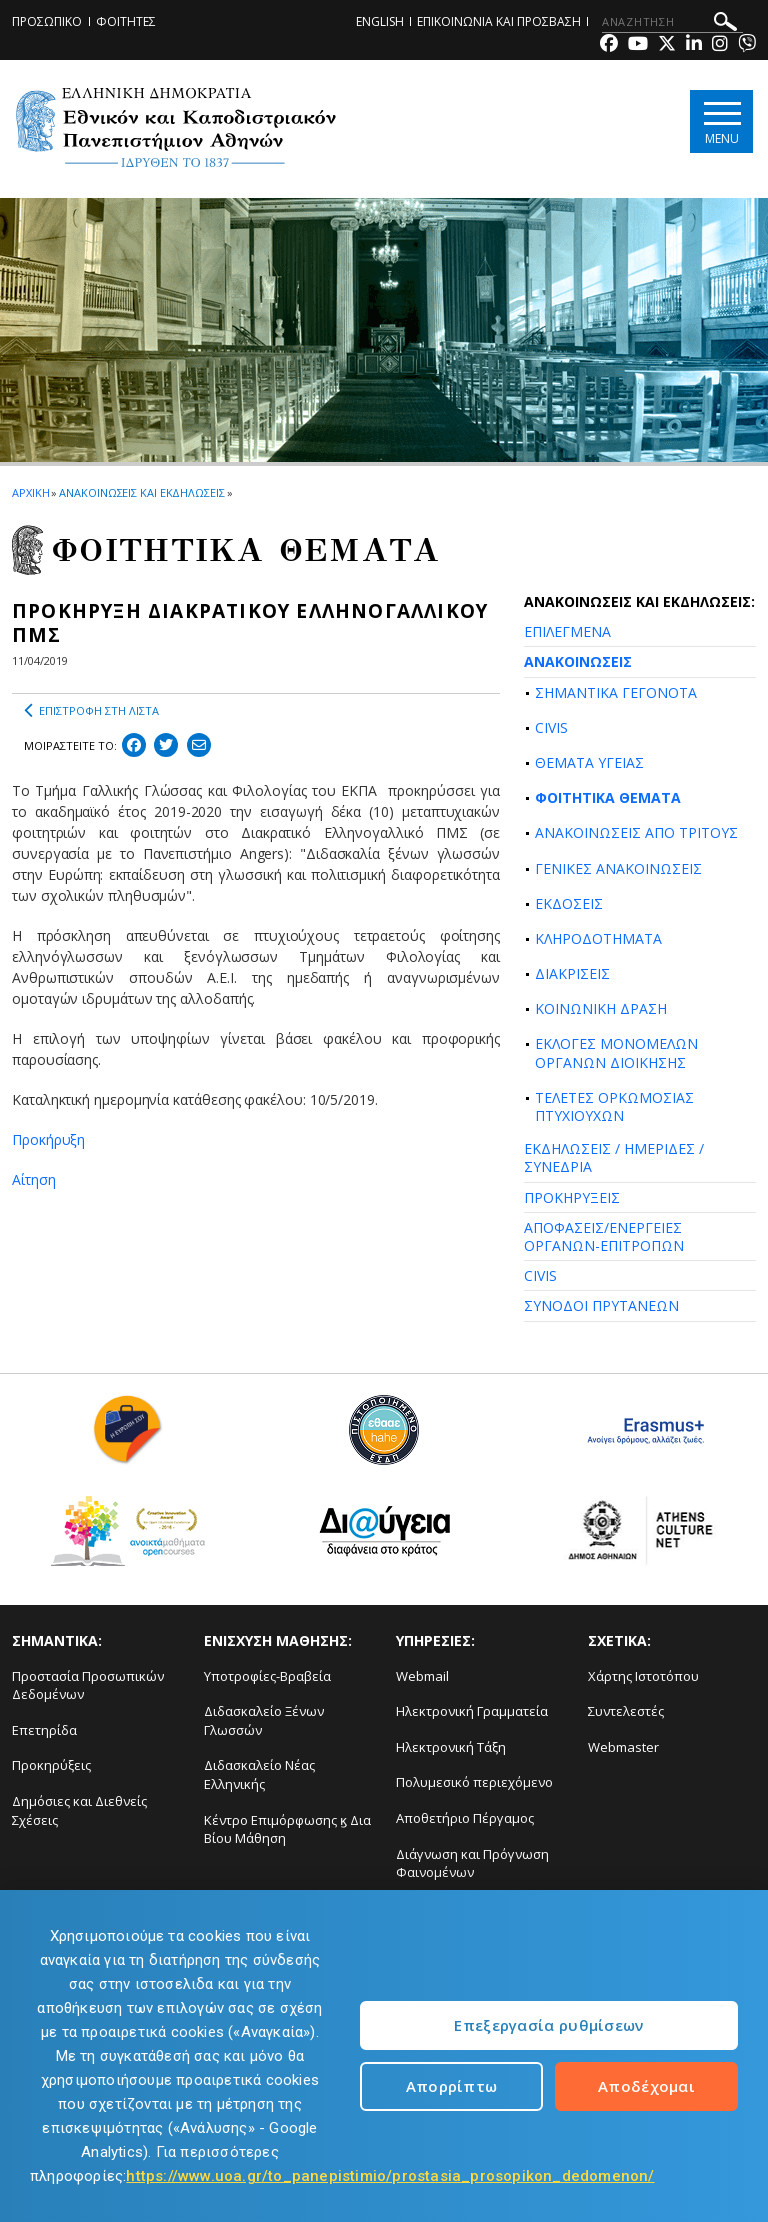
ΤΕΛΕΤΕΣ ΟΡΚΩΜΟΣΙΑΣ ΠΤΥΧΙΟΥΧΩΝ (614, 1106)
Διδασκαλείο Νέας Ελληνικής (259, 1774)
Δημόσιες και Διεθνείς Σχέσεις (79, 1810)
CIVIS (551, 727)
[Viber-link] (747, 45)
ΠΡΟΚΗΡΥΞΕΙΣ (572, 1197)
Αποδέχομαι (646, 2086)
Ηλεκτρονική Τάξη (451, 1747)
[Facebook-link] (609, 45)
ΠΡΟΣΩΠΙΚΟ (47, 21)
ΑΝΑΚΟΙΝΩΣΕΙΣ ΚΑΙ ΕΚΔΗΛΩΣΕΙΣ (141, 492)
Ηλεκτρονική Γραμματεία (472, 1711)
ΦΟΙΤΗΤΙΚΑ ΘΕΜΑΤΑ (608, 797)
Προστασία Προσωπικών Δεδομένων (88, 1685)
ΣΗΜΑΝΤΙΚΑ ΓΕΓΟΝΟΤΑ (616, 692)
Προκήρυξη (48, 1139)
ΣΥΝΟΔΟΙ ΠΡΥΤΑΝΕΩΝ (601, 1305)
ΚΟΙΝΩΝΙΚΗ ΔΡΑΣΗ (601, 1008)
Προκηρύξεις (51, 1765)
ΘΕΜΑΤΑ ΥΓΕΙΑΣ (589, 762)
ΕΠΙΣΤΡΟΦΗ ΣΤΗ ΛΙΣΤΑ (91, 711)
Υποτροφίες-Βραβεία (267, 1676)
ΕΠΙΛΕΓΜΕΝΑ (567, 631)
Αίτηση (34, 1179)
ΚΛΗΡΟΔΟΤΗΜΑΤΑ (598, 938)
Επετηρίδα (44, 1730)
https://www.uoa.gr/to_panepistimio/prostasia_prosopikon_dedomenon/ (390, 2176)
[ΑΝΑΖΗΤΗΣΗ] (672, 22)
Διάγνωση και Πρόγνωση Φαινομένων (472, 1863)
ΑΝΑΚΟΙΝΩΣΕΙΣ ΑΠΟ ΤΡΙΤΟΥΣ (636, 832)
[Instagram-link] (720, 45)
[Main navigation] (721, 121)
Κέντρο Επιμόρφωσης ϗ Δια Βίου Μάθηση (287, 1829)
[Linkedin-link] (694, 45)
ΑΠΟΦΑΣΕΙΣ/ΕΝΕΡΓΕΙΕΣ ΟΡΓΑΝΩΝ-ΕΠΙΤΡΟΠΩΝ (604, 1236)
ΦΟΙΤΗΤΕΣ (126, 21)
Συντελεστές (626, 1711)
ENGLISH (380, 21)
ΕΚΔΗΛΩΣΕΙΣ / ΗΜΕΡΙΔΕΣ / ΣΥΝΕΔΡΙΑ (614, 1157)
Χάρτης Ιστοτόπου (643, 1676)
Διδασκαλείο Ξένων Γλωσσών (264, 1720)
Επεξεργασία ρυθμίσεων (548, 2025)
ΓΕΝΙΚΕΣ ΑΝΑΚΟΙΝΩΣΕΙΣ (618, 868)
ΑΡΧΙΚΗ (30, 492)
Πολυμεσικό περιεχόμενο (474, 1782)
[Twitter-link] (667, 45)
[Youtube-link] (638, 45)
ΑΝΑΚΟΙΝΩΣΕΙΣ (578, 661)
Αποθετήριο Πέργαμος (465, 1818)
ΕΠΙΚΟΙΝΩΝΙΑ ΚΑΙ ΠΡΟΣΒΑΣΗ (499, 21)
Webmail (422, 1676)
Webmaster (623, 1747)
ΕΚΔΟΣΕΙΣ (569, 903)
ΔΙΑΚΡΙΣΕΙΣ (572, 973)
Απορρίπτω (452, 2086)
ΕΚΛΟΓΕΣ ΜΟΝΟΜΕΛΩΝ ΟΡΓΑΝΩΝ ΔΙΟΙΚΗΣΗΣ (616, 1052)
